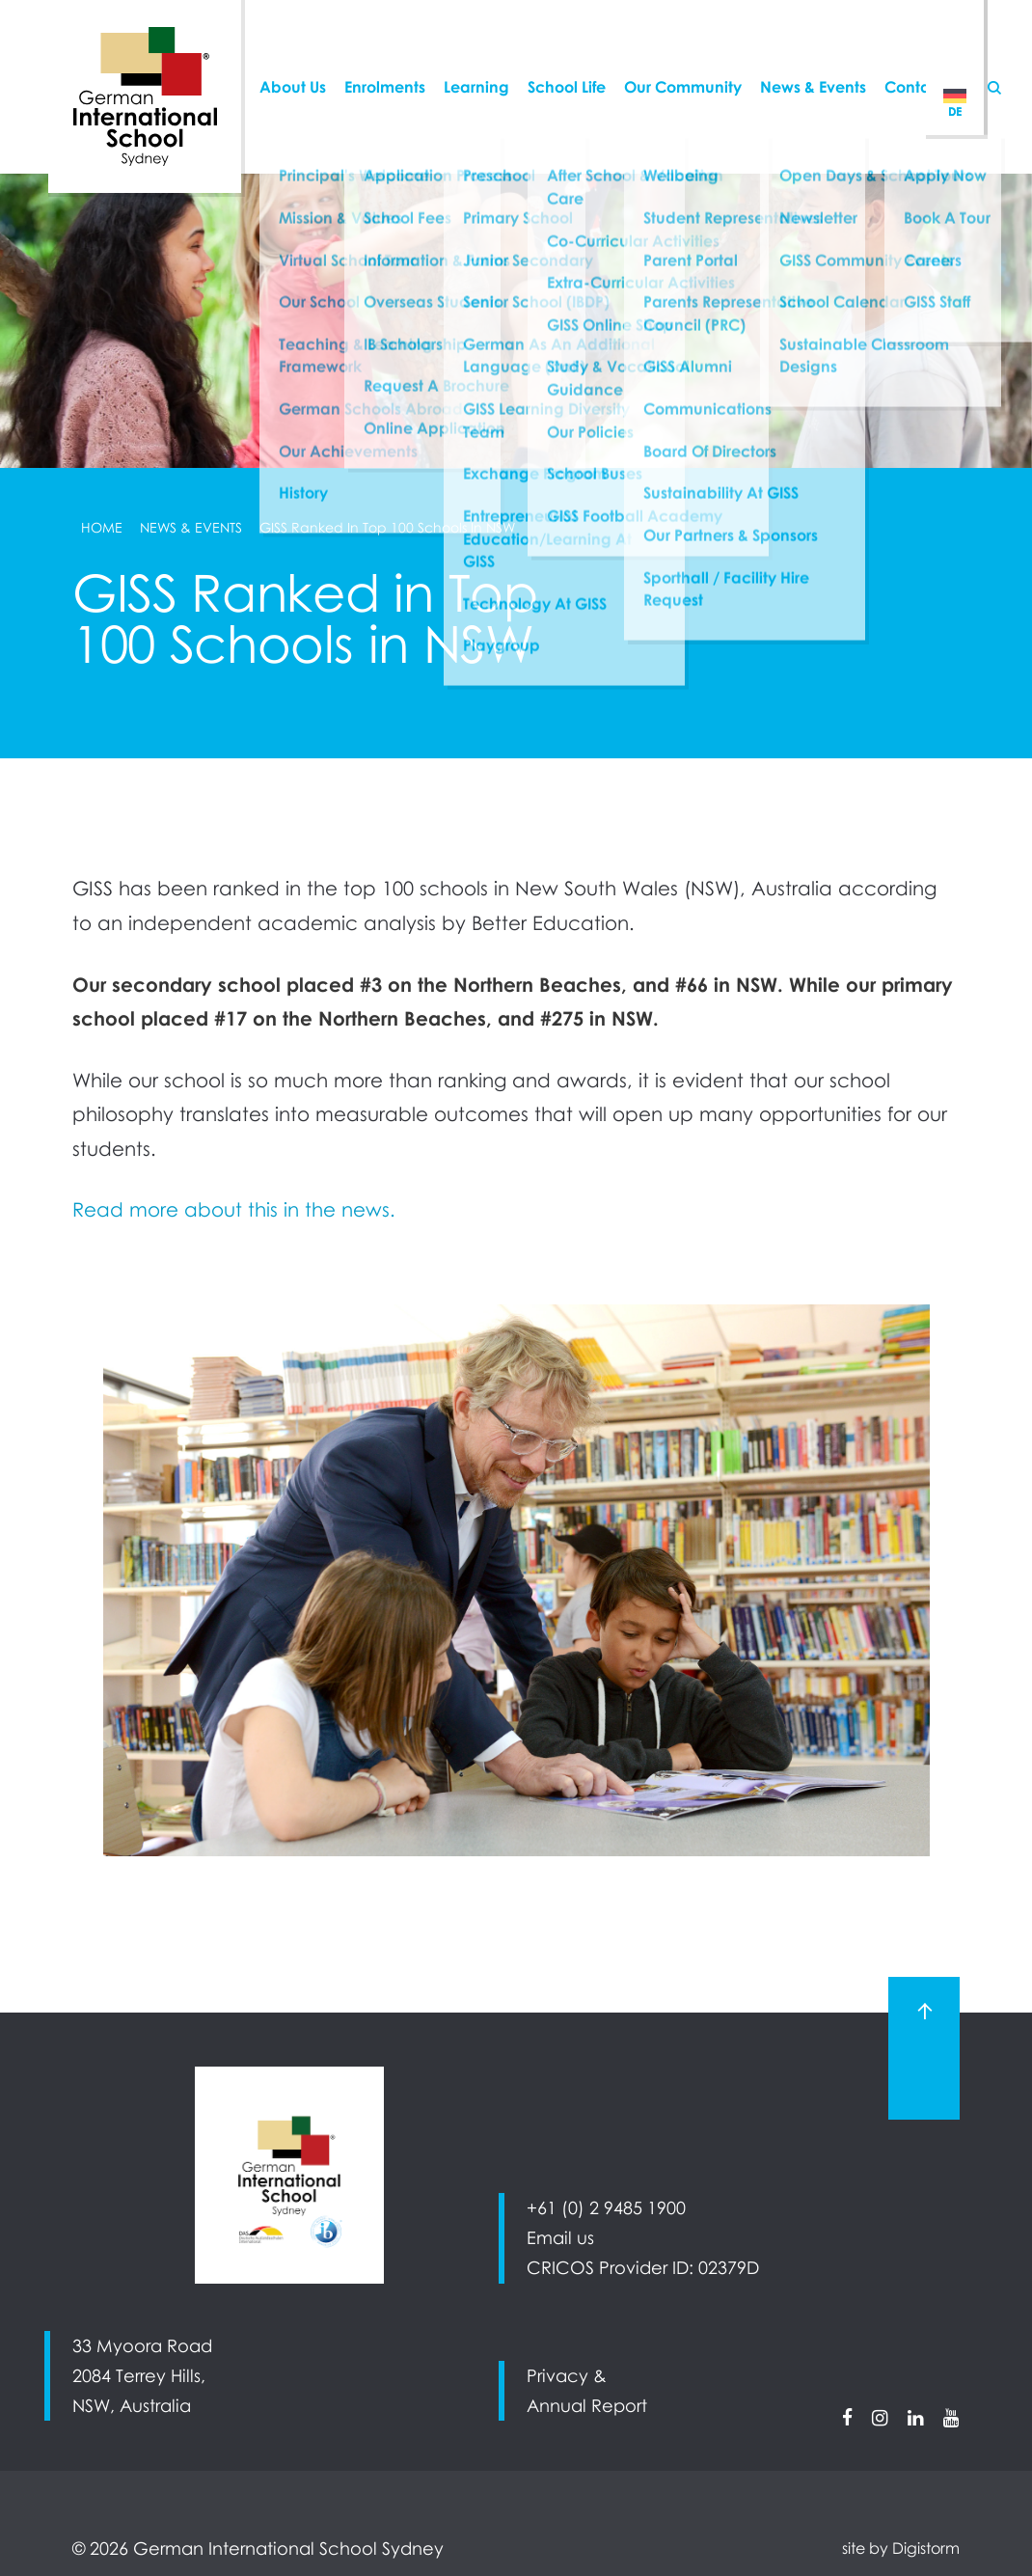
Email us (560, 2238)
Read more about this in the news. (233, 1209)
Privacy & (567, 2376)
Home (101, 528)
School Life (567, 51)
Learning (476, 51)
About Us (292, 51)
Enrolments (384, 51)
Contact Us (924, 51)
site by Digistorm (901, 2548)
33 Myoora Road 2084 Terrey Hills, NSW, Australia (142, 2376)
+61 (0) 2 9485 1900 (606, 2208)
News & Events (813, 51)
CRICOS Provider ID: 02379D (643, 2268)
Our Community (683, 51)
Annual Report (587, 2406)
